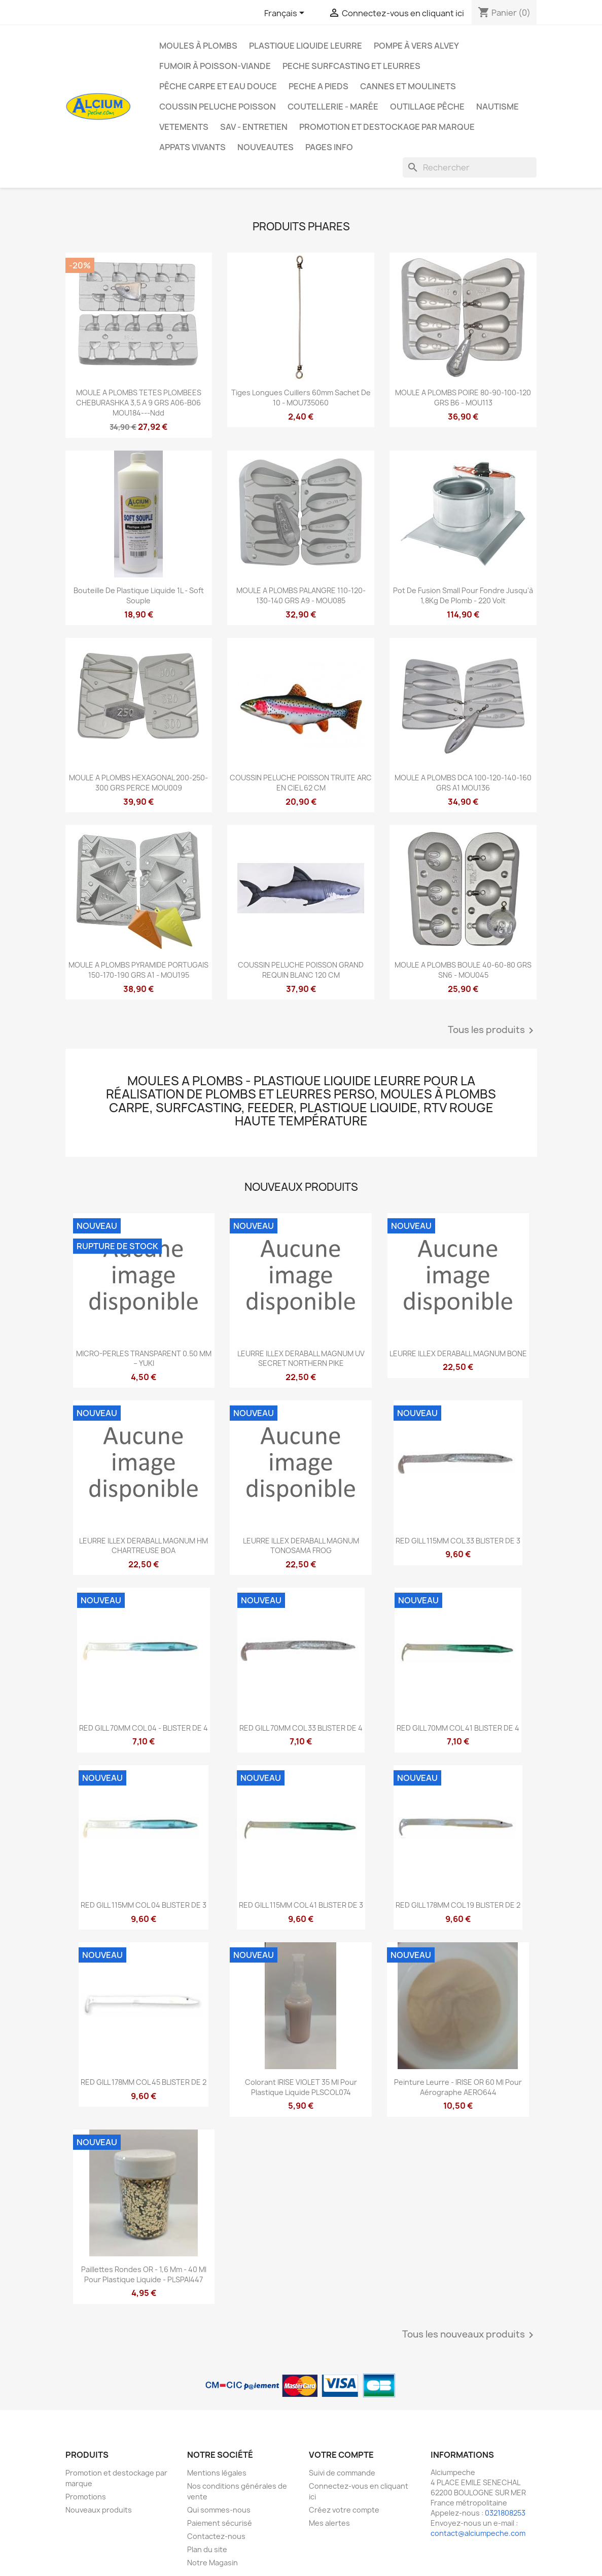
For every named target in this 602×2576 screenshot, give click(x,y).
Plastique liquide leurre (305, 45)
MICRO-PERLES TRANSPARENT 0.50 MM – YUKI (143, 1358)
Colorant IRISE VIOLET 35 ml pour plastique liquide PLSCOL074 (301, 2087)
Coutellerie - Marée (333, 106)
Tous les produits (492, 1030)
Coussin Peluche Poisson (217, 106)
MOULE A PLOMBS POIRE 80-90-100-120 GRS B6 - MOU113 (463, 397)
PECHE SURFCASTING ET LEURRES (351, 66)
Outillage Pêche (427, 106)
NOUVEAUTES (265, 147)
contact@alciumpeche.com (478, 2533)
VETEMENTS (183, 126)
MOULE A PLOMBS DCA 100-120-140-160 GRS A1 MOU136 (463, 783)
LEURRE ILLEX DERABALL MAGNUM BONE (458, 1353)
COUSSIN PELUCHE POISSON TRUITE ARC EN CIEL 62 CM (301, 783)
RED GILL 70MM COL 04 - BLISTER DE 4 (143, 1728)
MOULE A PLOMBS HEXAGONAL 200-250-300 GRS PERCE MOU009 (138, 783)
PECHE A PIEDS (318, 86)
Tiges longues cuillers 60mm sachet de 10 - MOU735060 (301, 397)
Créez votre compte (344, 2510)
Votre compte (341, 2454)
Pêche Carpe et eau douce (218, 86)
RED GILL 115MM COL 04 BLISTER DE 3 (143, 1905)
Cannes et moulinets (408, 86)
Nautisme (497, 106)
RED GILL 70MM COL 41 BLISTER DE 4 (458, 1728)
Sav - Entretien (254, 126)
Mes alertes (329, 2523)
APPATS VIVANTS (192, 147)
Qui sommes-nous (219, 2510)
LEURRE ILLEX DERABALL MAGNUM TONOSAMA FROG (301, 1546)
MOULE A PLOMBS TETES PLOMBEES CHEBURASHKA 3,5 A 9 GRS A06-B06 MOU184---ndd (138, 403)
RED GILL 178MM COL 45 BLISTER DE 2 (143, 2082)
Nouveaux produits (98, 2510)
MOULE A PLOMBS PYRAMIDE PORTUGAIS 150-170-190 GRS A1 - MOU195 (138, 970)
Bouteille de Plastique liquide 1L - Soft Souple (139, 595)
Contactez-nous (216, 2536)
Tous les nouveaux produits (469, 2335)
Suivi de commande (342, 2473)
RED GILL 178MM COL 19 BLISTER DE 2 (458, 1905)
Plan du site (207, 2549)
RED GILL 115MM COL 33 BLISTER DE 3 (458, 1540)
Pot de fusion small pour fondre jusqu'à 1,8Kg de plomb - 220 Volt (463, 595)
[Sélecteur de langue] (286, 14)
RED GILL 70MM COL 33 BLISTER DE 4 (301, 1728)
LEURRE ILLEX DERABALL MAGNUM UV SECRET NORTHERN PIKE (301, 1358)
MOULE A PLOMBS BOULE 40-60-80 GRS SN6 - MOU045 (463, 970)
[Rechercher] (470, 167)
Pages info (329, 147)
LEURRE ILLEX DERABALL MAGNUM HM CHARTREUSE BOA (143, 1546)
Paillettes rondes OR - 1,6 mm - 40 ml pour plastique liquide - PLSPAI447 (143, 2274)
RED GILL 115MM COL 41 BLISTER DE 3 (301, 1905)
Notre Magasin (212, 2562)
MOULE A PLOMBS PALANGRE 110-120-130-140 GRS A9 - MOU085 (301, 595)
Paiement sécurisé (219, 2523)
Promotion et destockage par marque (387, 126)
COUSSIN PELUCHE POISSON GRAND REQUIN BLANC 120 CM (301, 970)
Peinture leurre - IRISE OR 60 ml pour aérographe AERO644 (458, 2087)
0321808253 (505, 2513)
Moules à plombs (198, 45)
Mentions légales (216, 2473)
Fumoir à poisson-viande (215, 66)
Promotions (85, 2496)
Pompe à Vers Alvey (416, 45)
